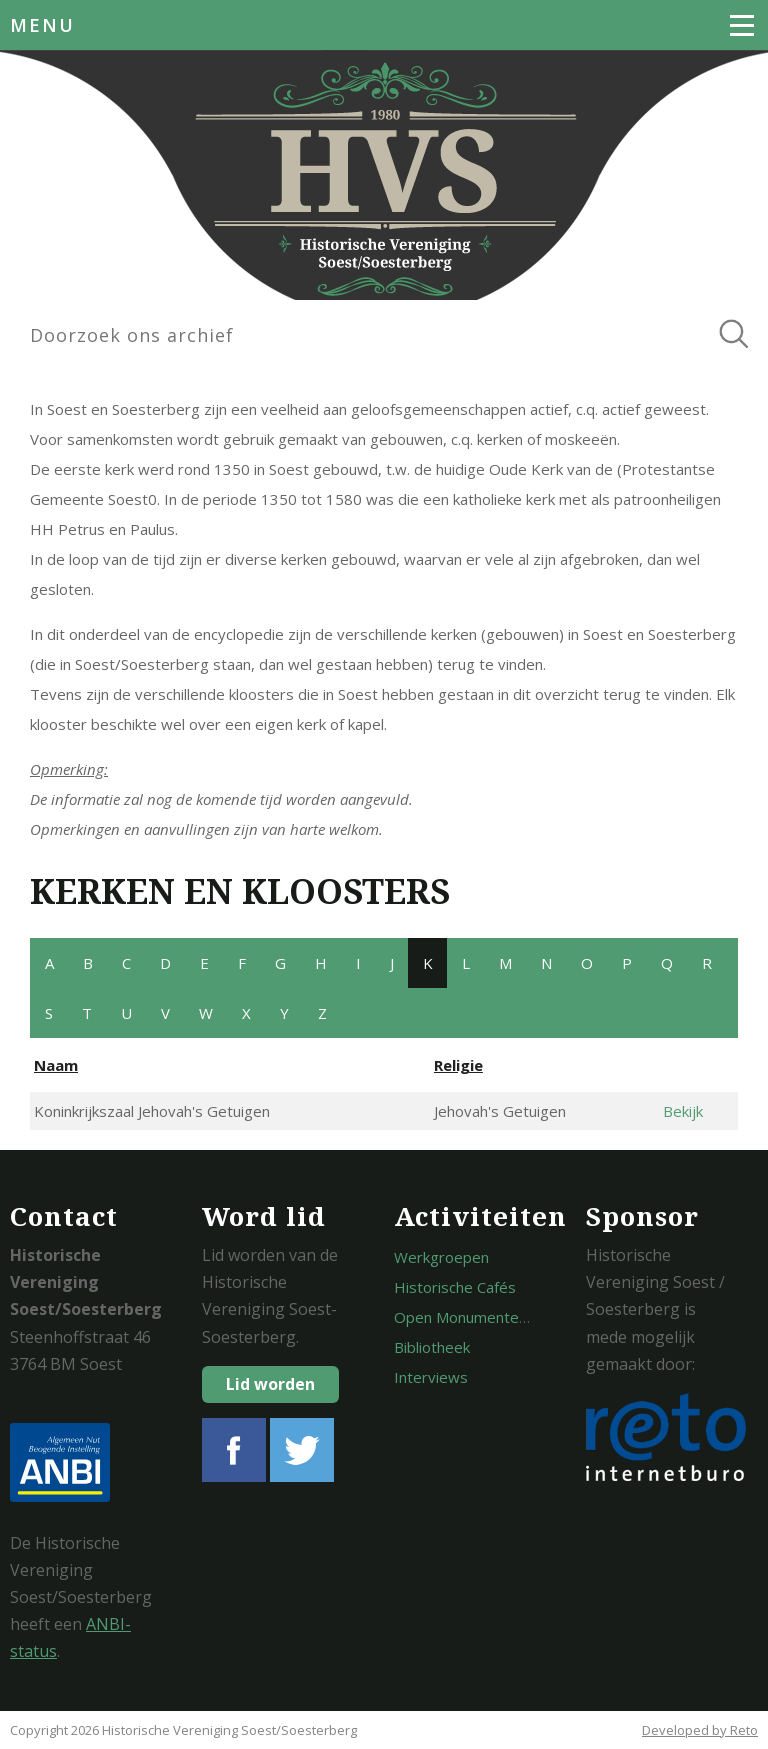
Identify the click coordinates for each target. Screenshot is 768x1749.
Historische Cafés (455, 1287)
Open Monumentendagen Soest (504, 1317)
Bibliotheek (432, 1347)
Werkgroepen (441, 1257)
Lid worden (270, 1384)
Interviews (431, 1377)
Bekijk (683, 1111)
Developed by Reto (700, 1730)
